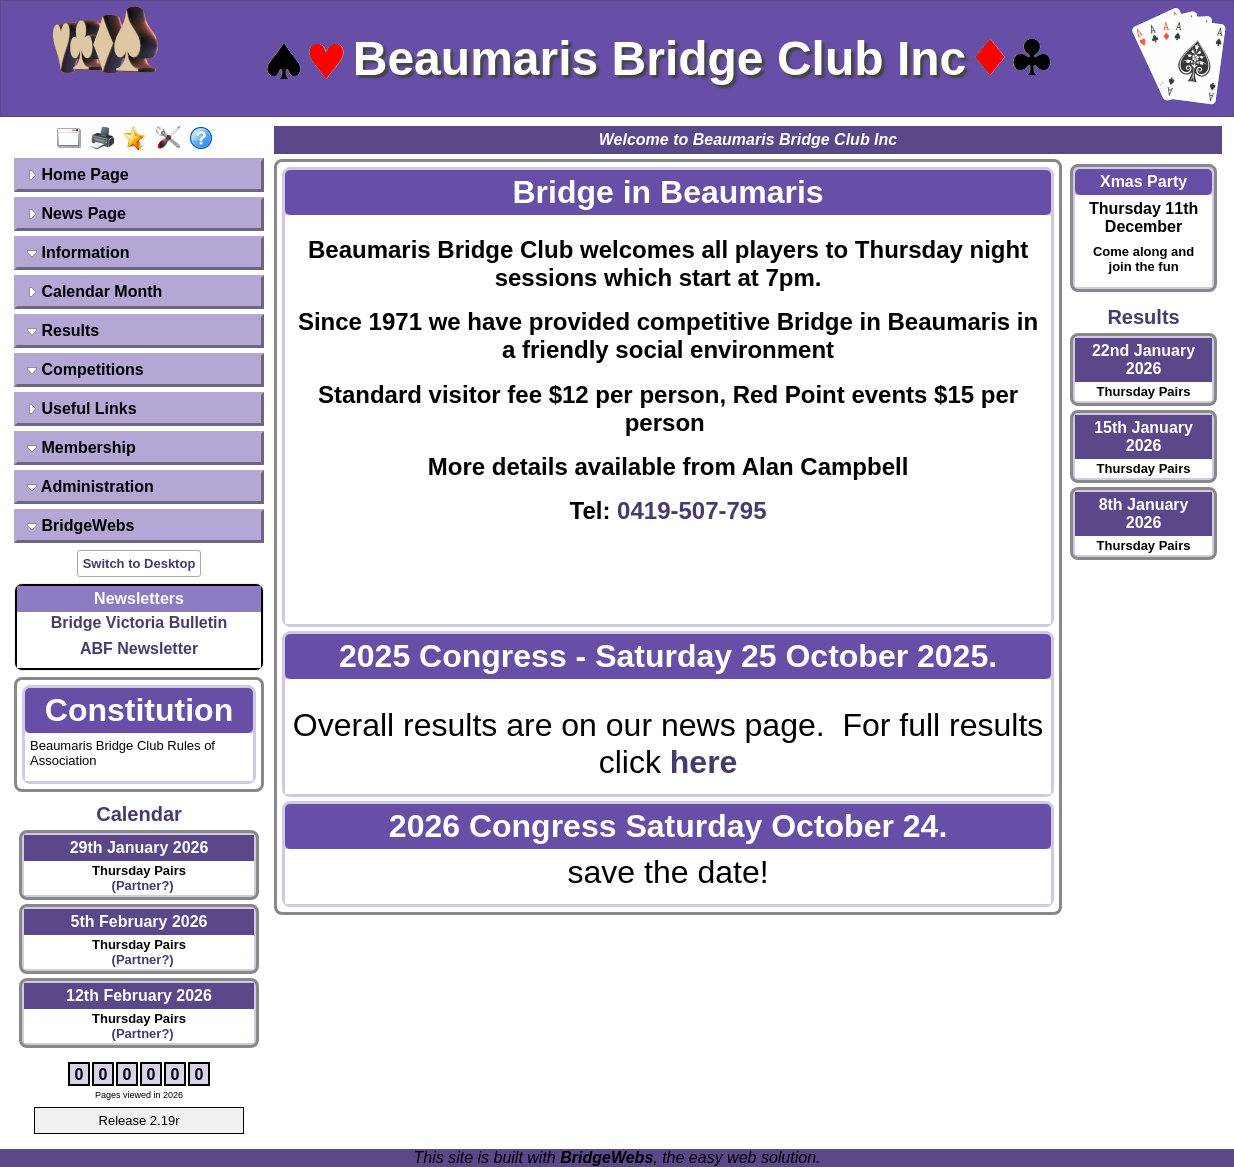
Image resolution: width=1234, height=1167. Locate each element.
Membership (81, 447)
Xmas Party (1143, 181)
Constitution (139, 710)
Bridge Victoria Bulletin (139, 622)
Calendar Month (94, 291)
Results (63, 330)
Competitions (85, 369)
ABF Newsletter (139, 648)
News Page (76, 213)
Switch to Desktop (139, 563)
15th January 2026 (1143, 436)
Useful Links (82, 408)
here (704, 762)
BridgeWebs (81, 525)
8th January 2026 (1144, 513)
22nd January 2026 (1143, 359)
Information (78, 252)
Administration (90, 486)
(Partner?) (138, 885)
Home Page (78, 174)
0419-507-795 (691, 510)
